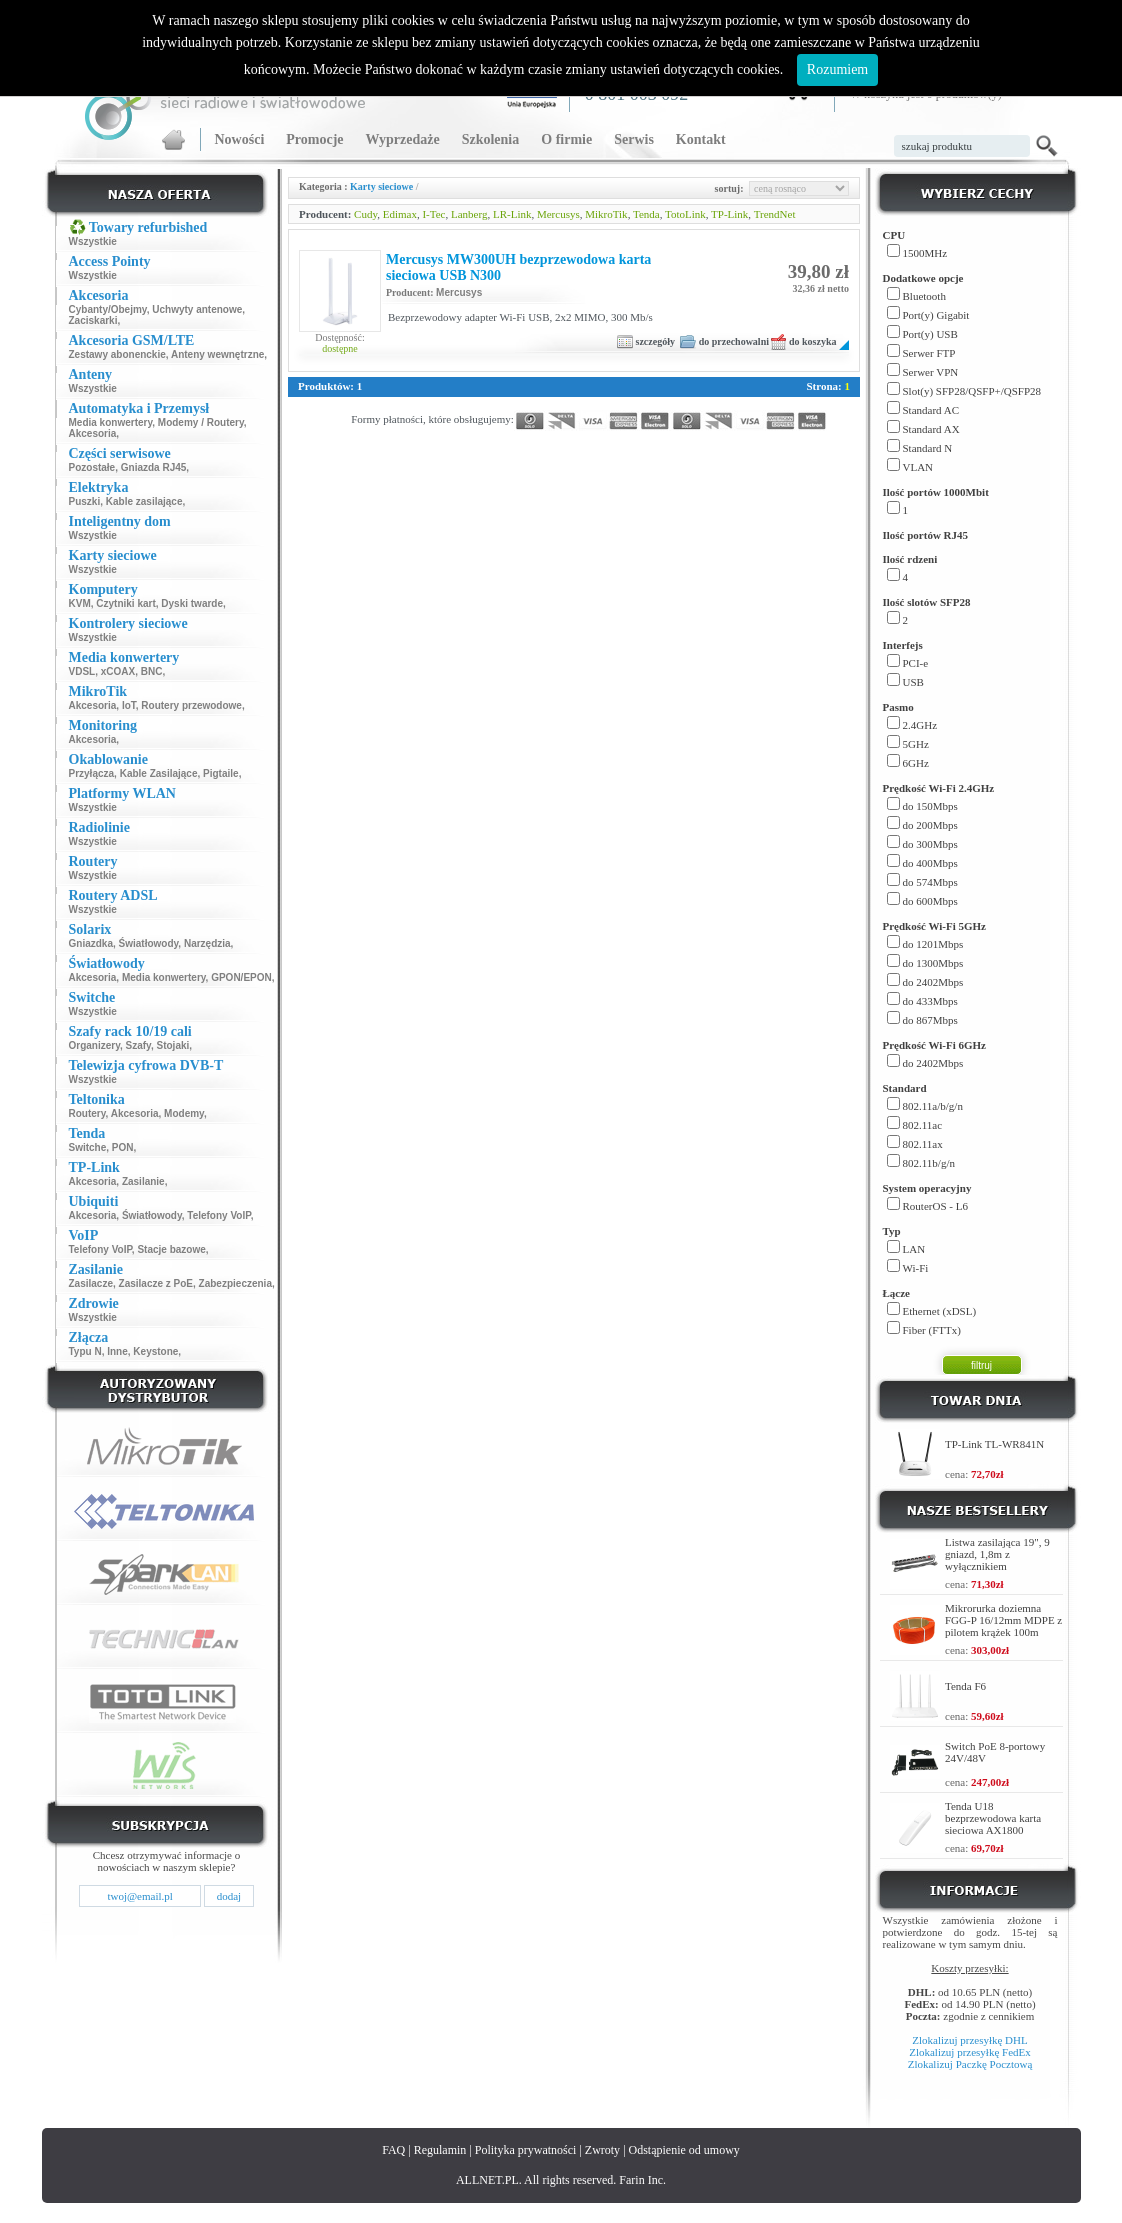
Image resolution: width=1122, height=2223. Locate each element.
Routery (87, 1113)
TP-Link (729, 214)
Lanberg (469, 214)
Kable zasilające (144, 501)
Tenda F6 (965, 1686)
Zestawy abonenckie (117, 354)
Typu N (85, 1351)
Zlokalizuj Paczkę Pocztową (970, 2064)
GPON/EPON (241, 977)
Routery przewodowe (191, 705)
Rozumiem (837, 69)
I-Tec (433, 214)
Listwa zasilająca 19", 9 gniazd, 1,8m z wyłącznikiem (997, 1554)
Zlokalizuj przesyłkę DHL (969, 2040)
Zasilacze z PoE (156, 1283)
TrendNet (775, 214)
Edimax (400, 214)
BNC (152, 671)
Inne (117, 1351)
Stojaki (173, 1045)
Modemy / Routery (201, 422)
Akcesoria (93, 433)
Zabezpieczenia (235, 1283)
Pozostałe (92, 467)
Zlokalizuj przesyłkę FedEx (970, 2052)
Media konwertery (111, 422)
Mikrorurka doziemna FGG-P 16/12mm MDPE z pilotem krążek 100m (1003, 1620)
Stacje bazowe (171, 1249)
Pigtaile (221, 773)
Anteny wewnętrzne (217, 354)
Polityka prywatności (526, 2150)
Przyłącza (92, 773)
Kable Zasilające (159, 773)
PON (123, 1147)
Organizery (95, 1045)
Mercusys (558, 214)
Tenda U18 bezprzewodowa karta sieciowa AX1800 (993, 1818)
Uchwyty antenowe (197, 309)
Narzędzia (207, 943)
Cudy (365, 214)
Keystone (155, 1351)
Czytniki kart (125, 603)
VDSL (82, 671)
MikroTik (606, 214)
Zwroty (602, 2150)
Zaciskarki (93, 320)
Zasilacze (91, 1283)
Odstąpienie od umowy (684, 2150)
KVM (80, 603)
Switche (88, 1147)
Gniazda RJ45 (154, 467)
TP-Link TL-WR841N (994, 1444)
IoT (129, 705)
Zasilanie (143, 1181)
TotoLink (685, 214)
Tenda (646, 214)
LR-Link (512, 214)
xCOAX (118, 671)
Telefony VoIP (218, 1215)
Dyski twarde (192, 603)
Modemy (184, 1113)
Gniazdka (91, 943)
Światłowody (149, 943)
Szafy (138, 1045)
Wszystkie (93, 241)
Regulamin (440, 2150)
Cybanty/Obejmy (108, 309)
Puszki (85, 501)
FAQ (393, 2150)
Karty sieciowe (381, 186)
